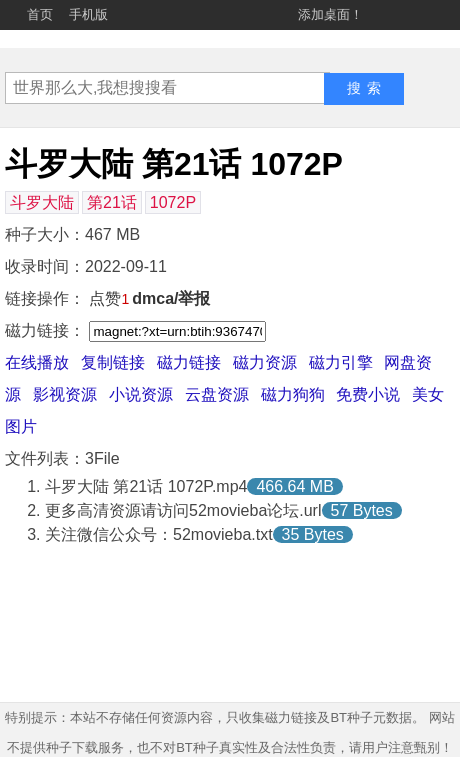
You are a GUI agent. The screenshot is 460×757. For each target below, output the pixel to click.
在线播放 (37, 362)
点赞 (109, 298)
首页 (40, 14)
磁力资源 (265, 362)
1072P (173, 202)
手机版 (88, 14)
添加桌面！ (330, 14)
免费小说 (368, 394)
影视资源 (65, 394)
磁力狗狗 (293, 394)
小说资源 (141, 394)
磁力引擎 (341, 362)
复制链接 (113, 362)
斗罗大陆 (42, 202)
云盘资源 (217, 394)
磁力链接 (189, 362)
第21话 (112, 202)
